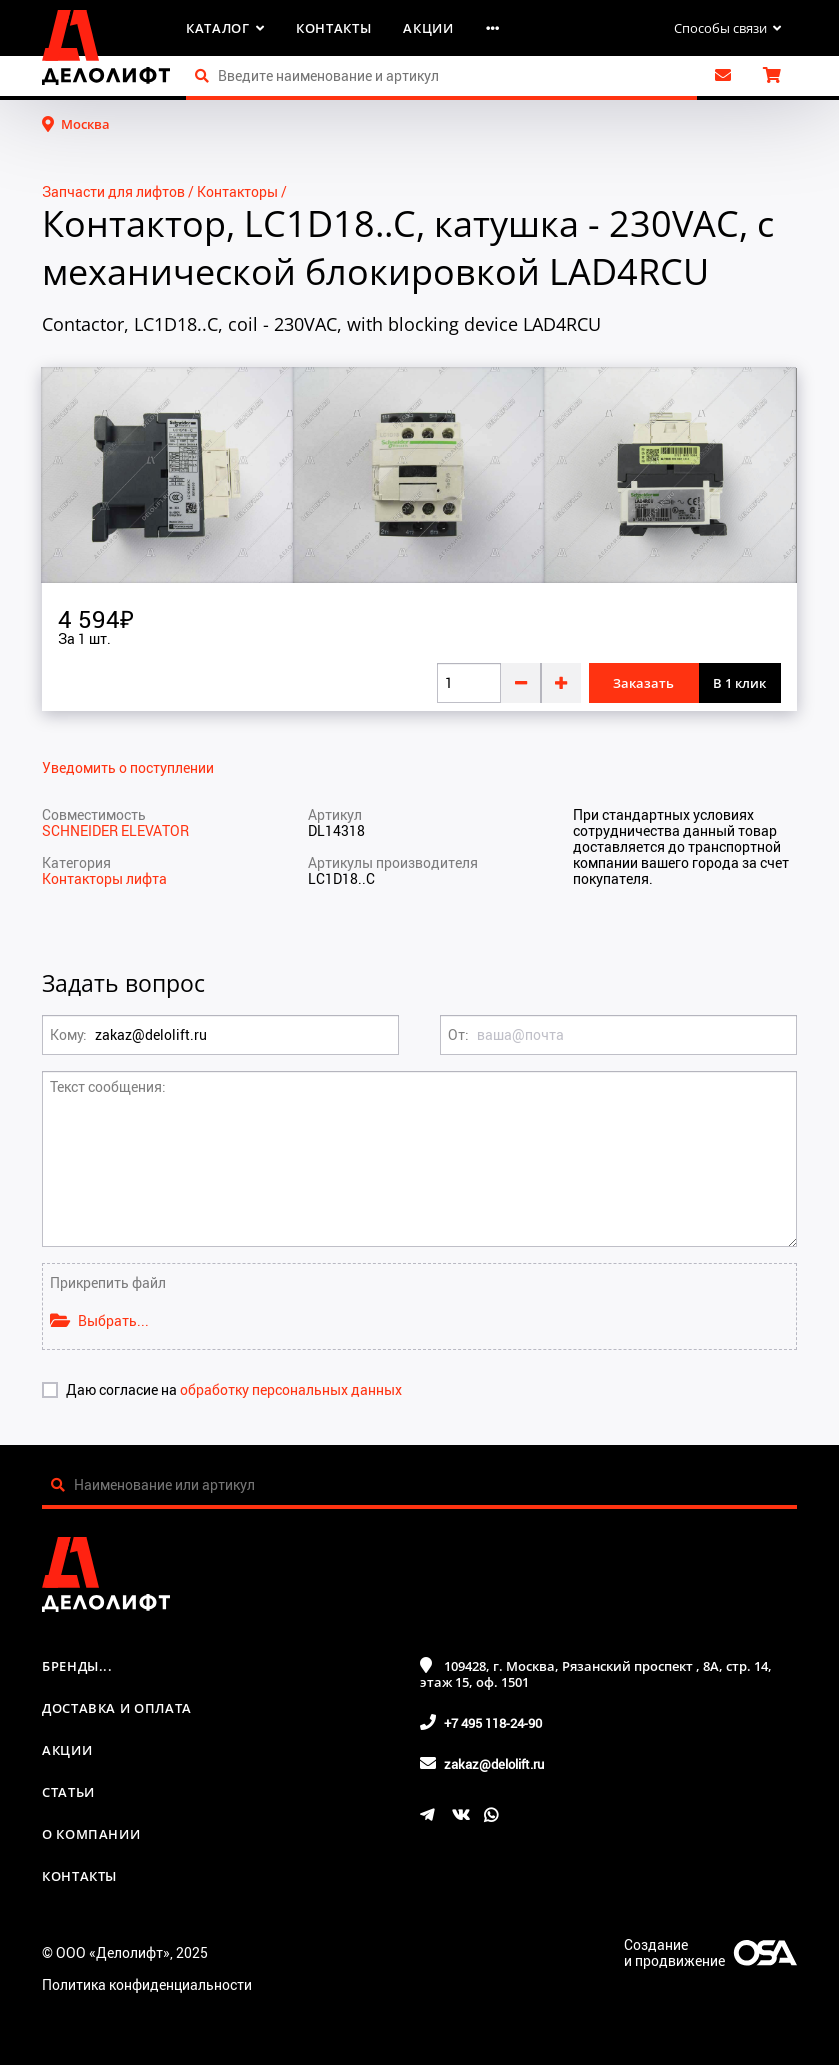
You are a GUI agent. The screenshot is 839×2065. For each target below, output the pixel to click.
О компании (91, 1834)
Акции (428, 28)
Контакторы (237, 191)
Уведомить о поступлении (128, 768)
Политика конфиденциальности (147, 1984)
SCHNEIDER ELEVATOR (115, 830)
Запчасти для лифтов (113, 191)
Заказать (643, 683)
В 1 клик (739, 683)
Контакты (333, 28)
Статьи (68, 1792)
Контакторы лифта (104, 878)
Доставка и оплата (117, 1708)
